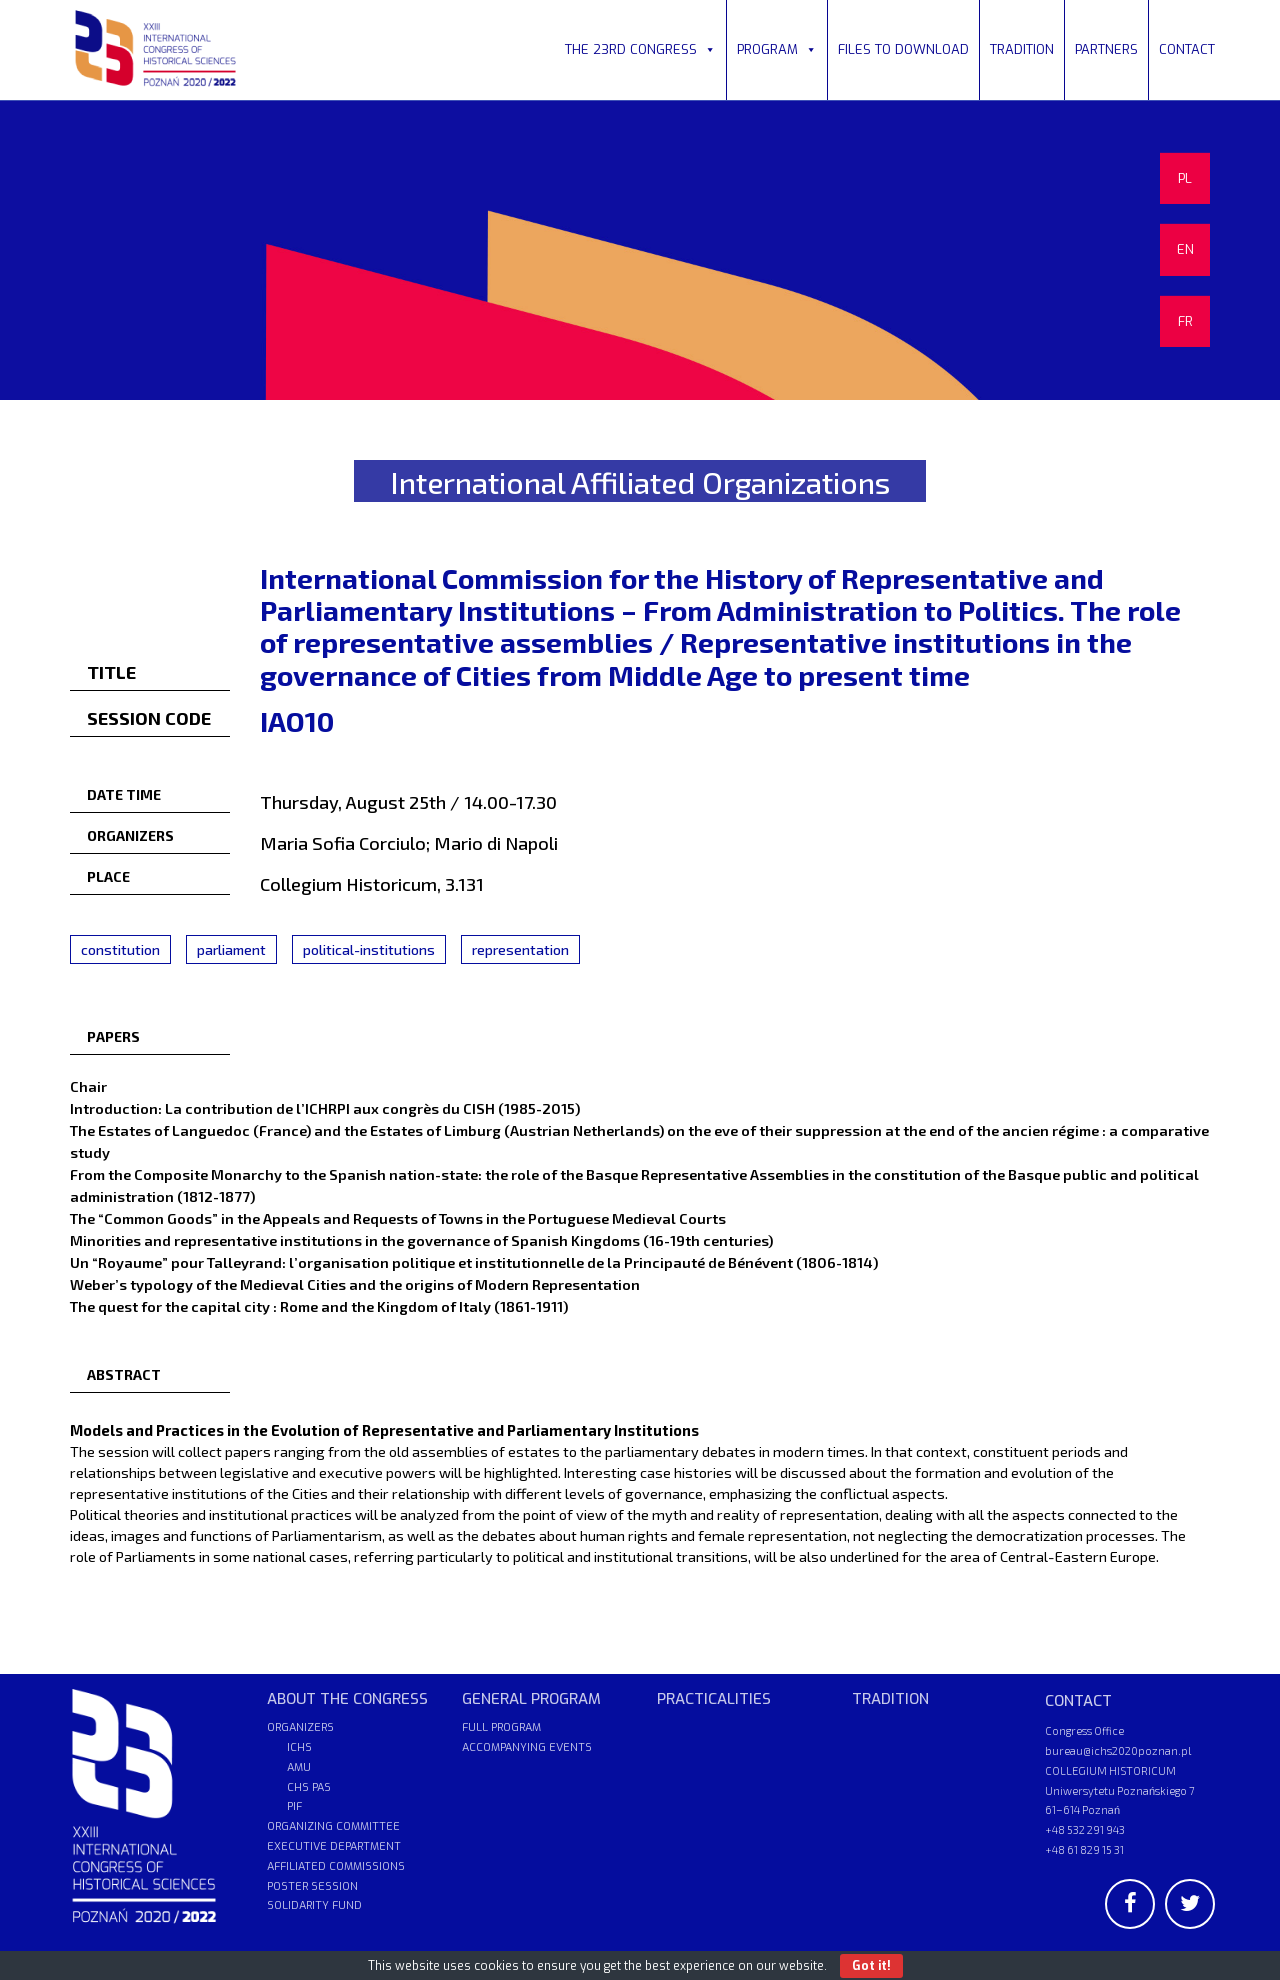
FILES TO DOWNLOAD (903, 49)
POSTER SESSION (312, 1886)
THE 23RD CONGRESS (640, 49)
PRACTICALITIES (714, 1699)
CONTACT (1187, 49)
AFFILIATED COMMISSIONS (336, 1866)
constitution (120, 949)
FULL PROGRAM (501, 1727)
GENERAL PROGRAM (531, 1699)
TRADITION (1022, 49)
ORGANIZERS (300, 1727)
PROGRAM (777, 49)
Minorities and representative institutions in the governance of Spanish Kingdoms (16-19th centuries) (421, 1240)
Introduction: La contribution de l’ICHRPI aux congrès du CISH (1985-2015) (325, 1108)
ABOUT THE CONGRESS (347, 1699)
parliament (231, 949)
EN (1185, 249)
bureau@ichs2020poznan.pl (1118, 1750)
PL (1185, 178)
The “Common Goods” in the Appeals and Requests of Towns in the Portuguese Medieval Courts (398, 1218)
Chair (88, 1086)
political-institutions (369, 949)
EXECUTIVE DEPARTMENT (334, 1846)
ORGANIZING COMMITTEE (333, 1826)
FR (1185, 321)
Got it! (871, 1966)
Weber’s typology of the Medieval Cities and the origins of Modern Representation (355, 1284)
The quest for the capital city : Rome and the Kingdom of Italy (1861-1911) (319, 1306)
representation (520, 949)
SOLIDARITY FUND (314, 1905)
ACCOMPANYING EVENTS (527, 1747)
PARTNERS (1106, 49)
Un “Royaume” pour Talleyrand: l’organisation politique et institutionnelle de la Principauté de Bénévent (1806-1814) (474, 1262)
